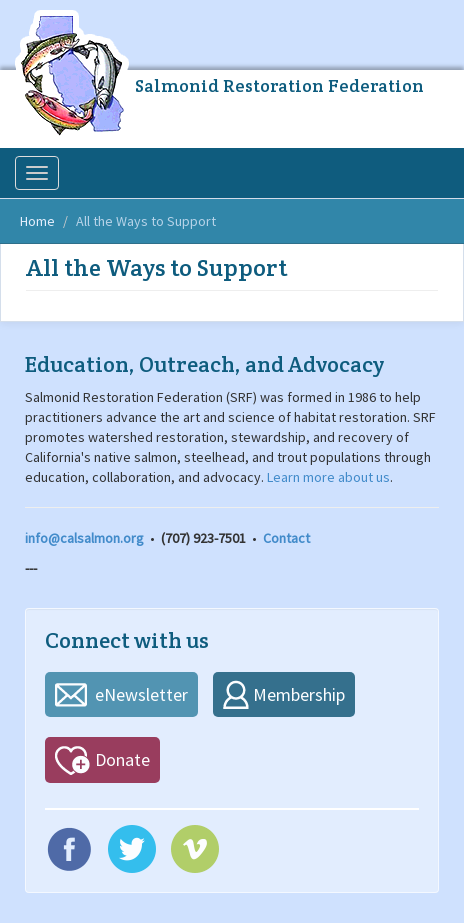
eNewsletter (141, 694)
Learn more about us (328, 477)
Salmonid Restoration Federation (279, 85)
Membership (299, 694)
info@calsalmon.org (84, 538)
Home (37, 221)
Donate (122, 759)
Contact (286, 538)
